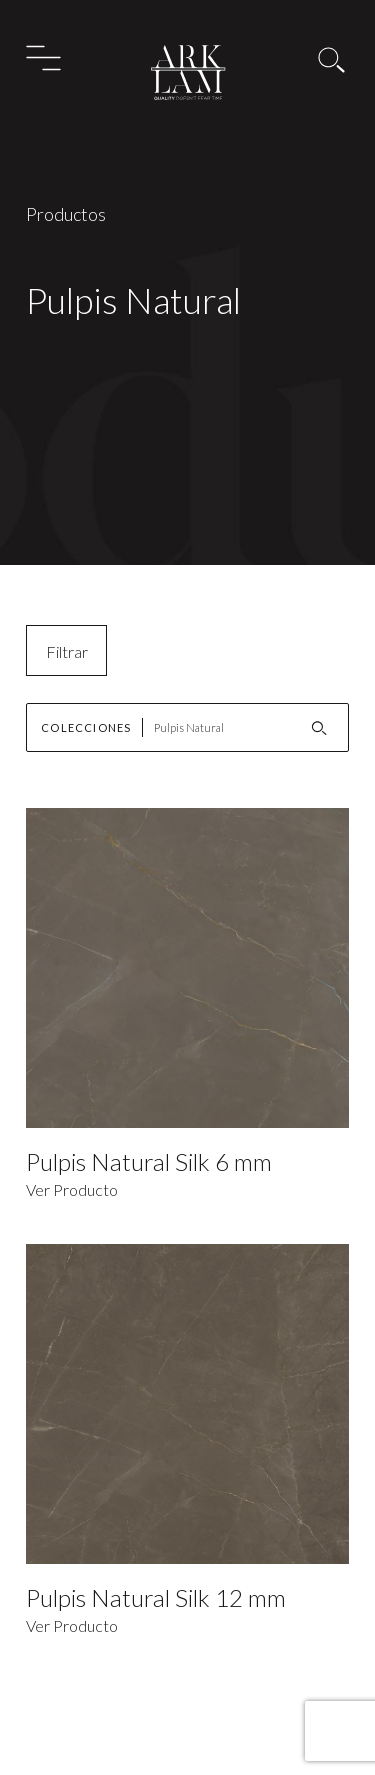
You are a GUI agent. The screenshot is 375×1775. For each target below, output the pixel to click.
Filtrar (67, 651)
